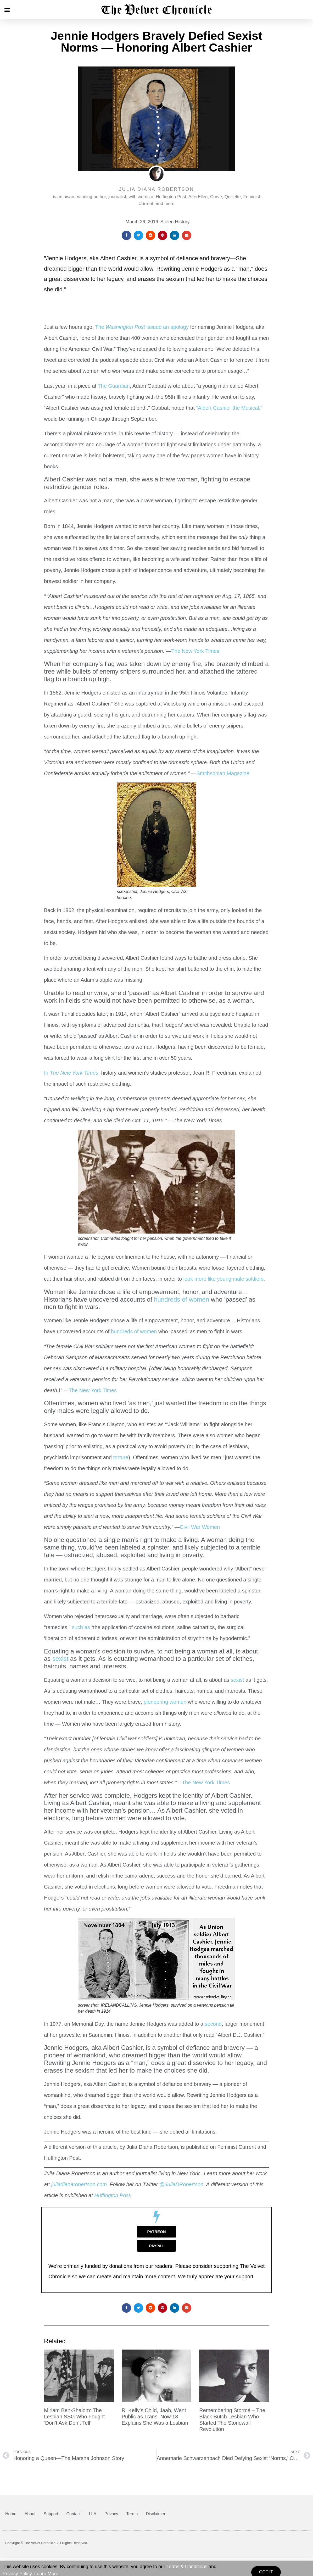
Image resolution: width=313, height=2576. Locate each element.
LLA (92, 2514)
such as (81, 1627)
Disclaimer (155, 2514)
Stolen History (175, 221)
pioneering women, (165, 1702)
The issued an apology (141, 327)
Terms (132, 2514)
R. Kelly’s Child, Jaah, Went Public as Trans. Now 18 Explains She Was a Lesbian (155, 2416)
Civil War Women (200, 1527)
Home (10, 2514)
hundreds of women (180, 1299)
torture (120, 1457)
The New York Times (195, 651)
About (30, 2514)
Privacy (111, 2514)
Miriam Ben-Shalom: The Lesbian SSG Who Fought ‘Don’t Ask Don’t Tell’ (74, 2416)
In (71, 1073)
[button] (7, 9)
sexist (59, 1658)
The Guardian (114, 386)
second (213, 2024)
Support (51, 2514)
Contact (73, 2514)
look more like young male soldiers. (225, 1279)
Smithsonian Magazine (223, 773)
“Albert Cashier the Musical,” (229, 408)
